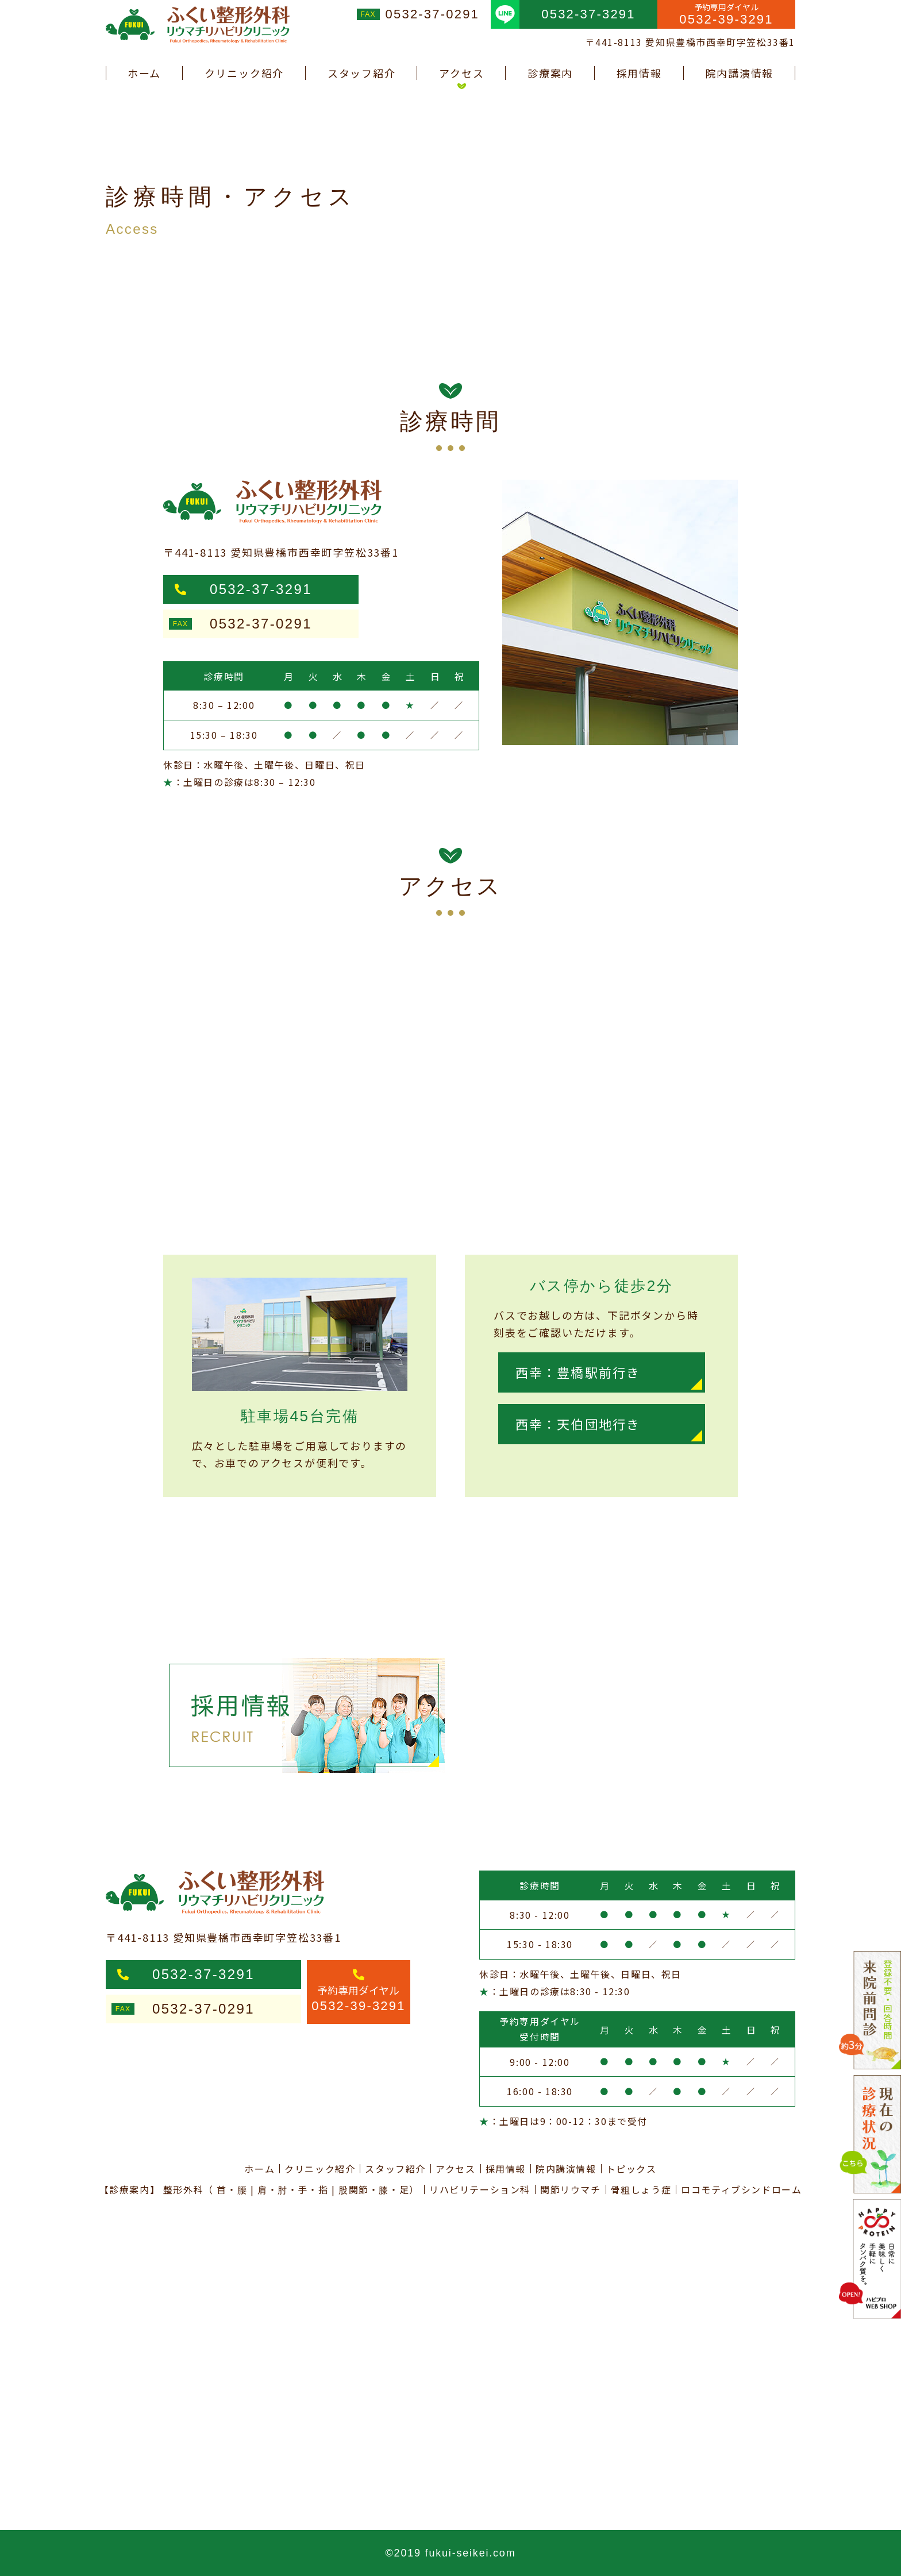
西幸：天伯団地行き (578, 1423)
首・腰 (232, 2189)
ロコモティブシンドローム (741, 2189)
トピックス (631, 2169)
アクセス (461, 72)
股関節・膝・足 (373, 2189)
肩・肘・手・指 (292, 2189)
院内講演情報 (739, 72)
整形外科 (183, 2189)
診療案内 (550, 72)
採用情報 (639, 72)
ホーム (144, 72)
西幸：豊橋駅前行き (578, 1372)
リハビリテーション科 (479, 2189)
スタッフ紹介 (362, 72)
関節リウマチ (570, 2189)
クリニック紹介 (244, 72)
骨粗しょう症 (641, 2189)
